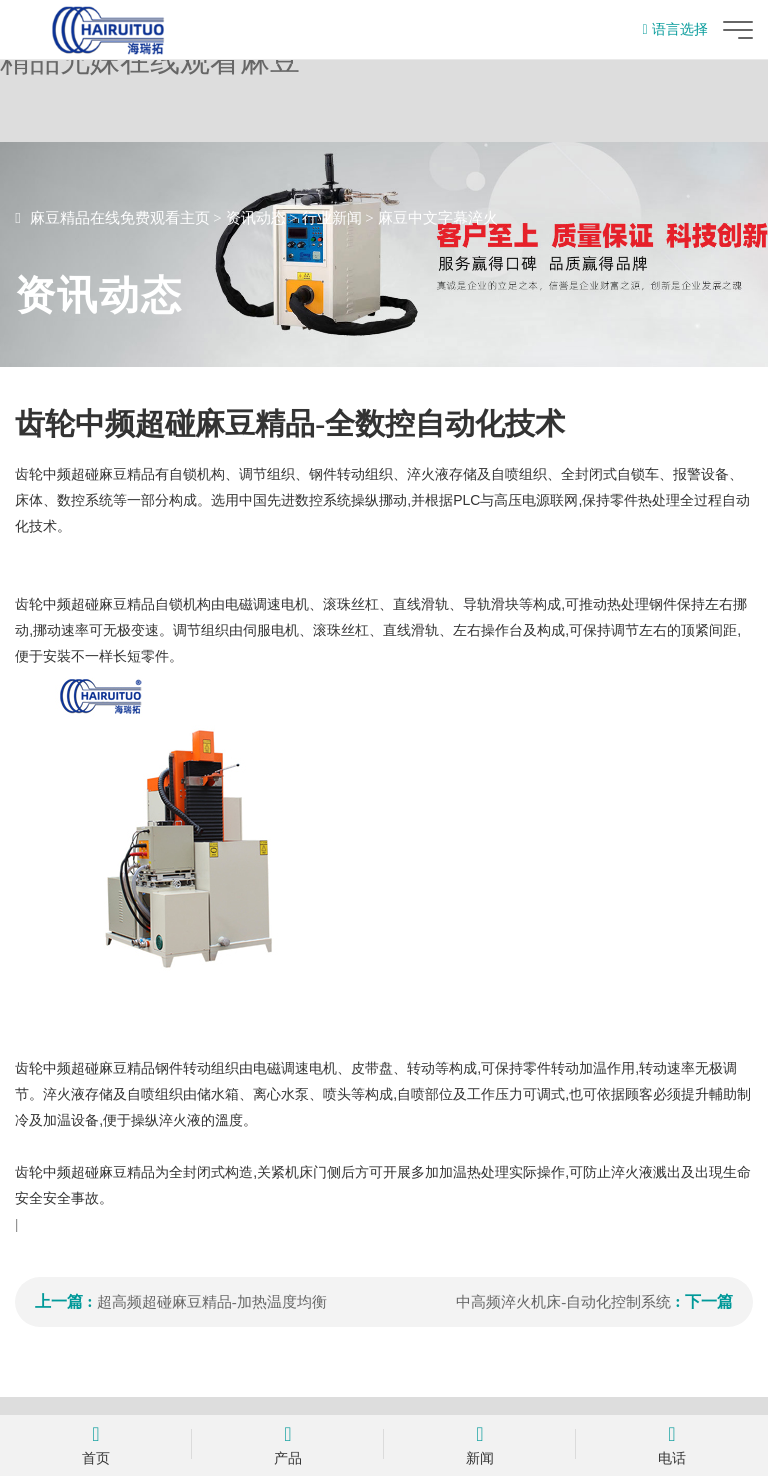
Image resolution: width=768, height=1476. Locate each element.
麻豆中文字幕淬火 (438, 218)
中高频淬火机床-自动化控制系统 (563, 1302)
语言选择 (675, 29)
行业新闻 (332, 218)
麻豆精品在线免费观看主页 (120, 218)
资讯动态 (256, 218)
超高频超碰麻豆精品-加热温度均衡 (212, 1302)
